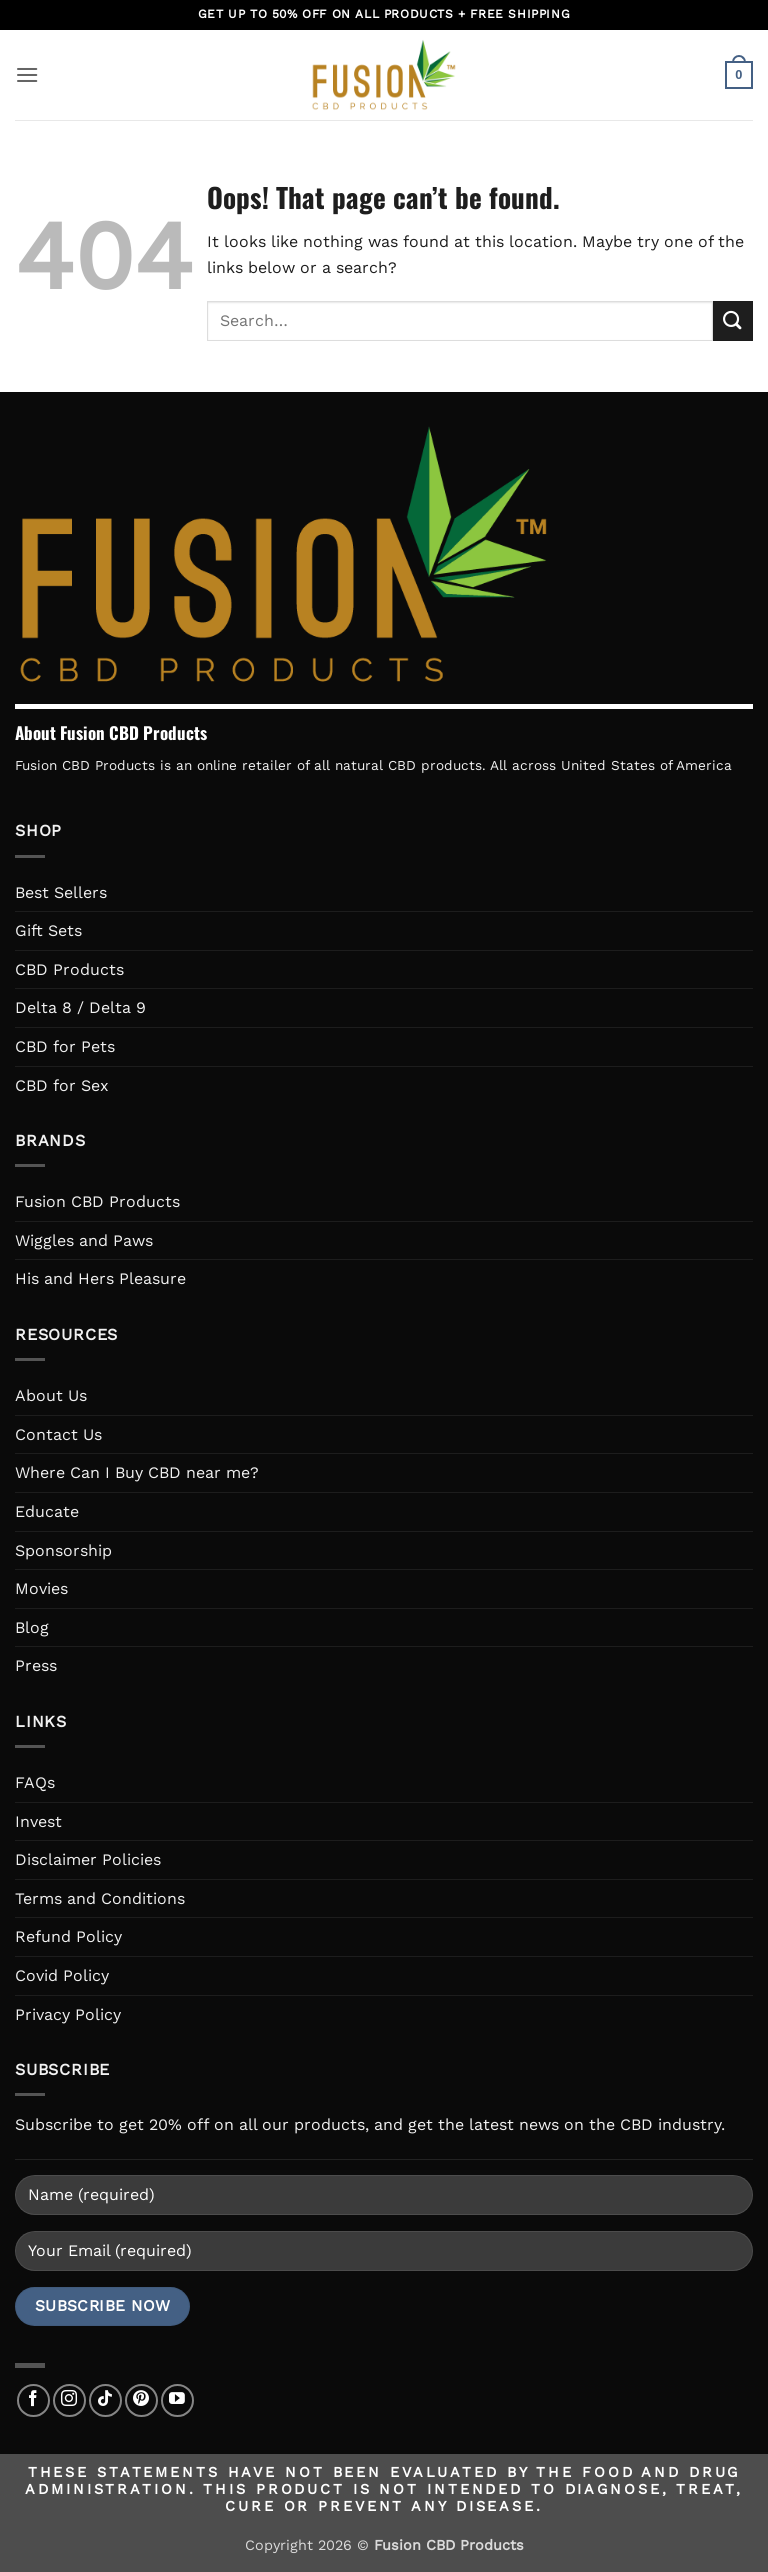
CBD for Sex (62, 1085)
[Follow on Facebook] (33, 2400)
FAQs (35, 1782)
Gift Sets (48, 930)
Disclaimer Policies (88, 1859)
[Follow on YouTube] (177, 2400)
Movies (41, 1588)
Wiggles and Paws (84, 1240)
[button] (27, 74)
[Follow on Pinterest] (141, 2400)
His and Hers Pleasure (100, 1278)
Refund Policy (68, 1936)
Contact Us (58, 1434)
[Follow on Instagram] (69, 2400)
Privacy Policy (68, 2014)
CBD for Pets (65, 1046)
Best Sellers (61, 892)
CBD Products (69, 969)
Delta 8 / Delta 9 (80, 1007)
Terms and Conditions (100, 1898)
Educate (47, 1511)
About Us (51, 1395)
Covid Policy (62, 1975)
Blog (32, 1627)
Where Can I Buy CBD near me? (137, 1472)
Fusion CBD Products (97, 1201)
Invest (38, 1821)
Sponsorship (63, 1550)
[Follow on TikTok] (105, 2400)
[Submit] (733, 320)
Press (36, 1665)
